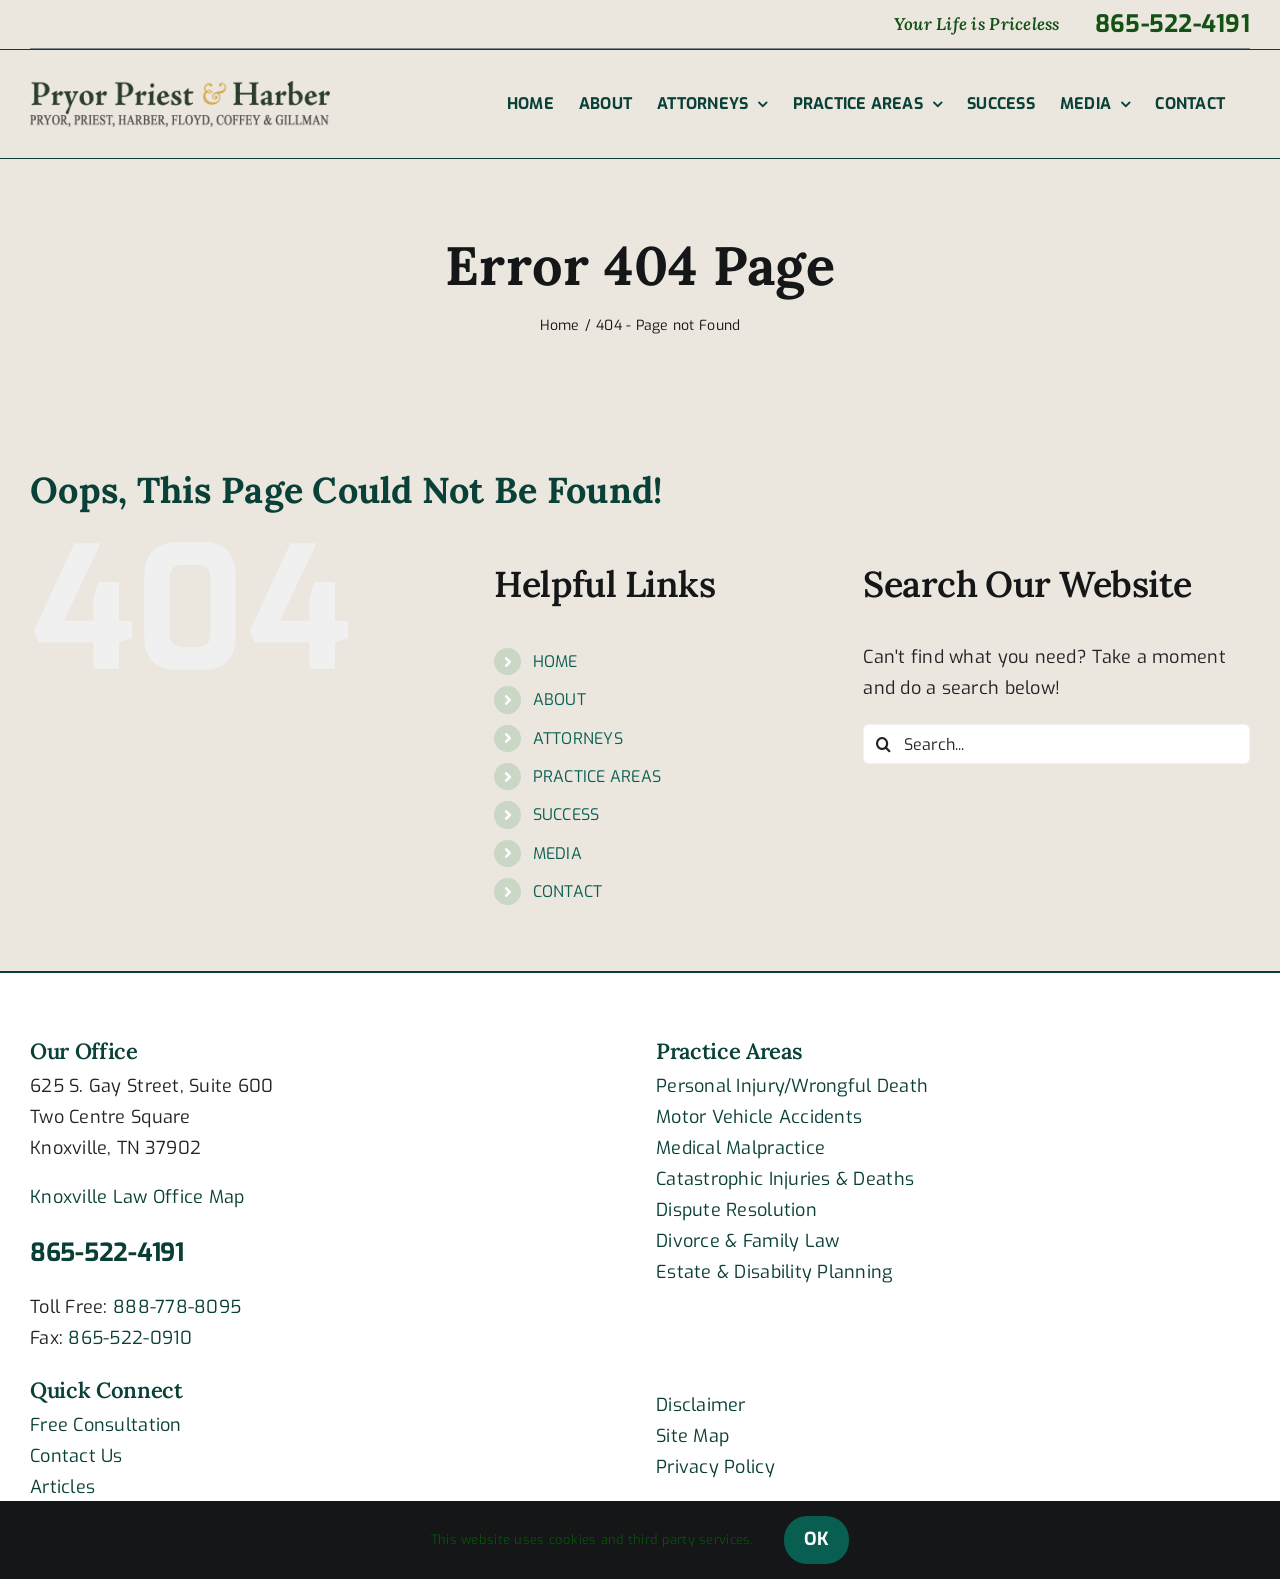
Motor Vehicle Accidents (759, 1117)
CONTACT (568, 891)
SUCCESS (566, 814)
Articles (62, 1487)
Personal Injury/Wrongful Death (792, 1086)
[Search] (883, 744)
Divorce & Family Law (747, 1241)
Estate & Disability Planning (774, 1272)
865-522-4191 (107, 1252)
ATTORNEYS (578, 738)
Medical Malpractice (740, 1148)
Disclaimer (701, 1405)
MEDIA (557, 853)
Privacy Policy (715, 1467)
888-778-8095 (177, 1307)
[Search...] (1056, 744)
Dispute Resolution (736, 1210)
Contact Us (76, 1456)
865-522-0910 (130, 1338)
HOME (555, 661)
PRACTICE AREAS (597, 776)
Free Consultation (106, 1425)
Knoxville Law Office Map (137, 1197)
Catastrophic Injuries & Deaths (785, 1179)
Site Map (692, 1436)
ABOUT (559, 699)
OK (817, 1539)
